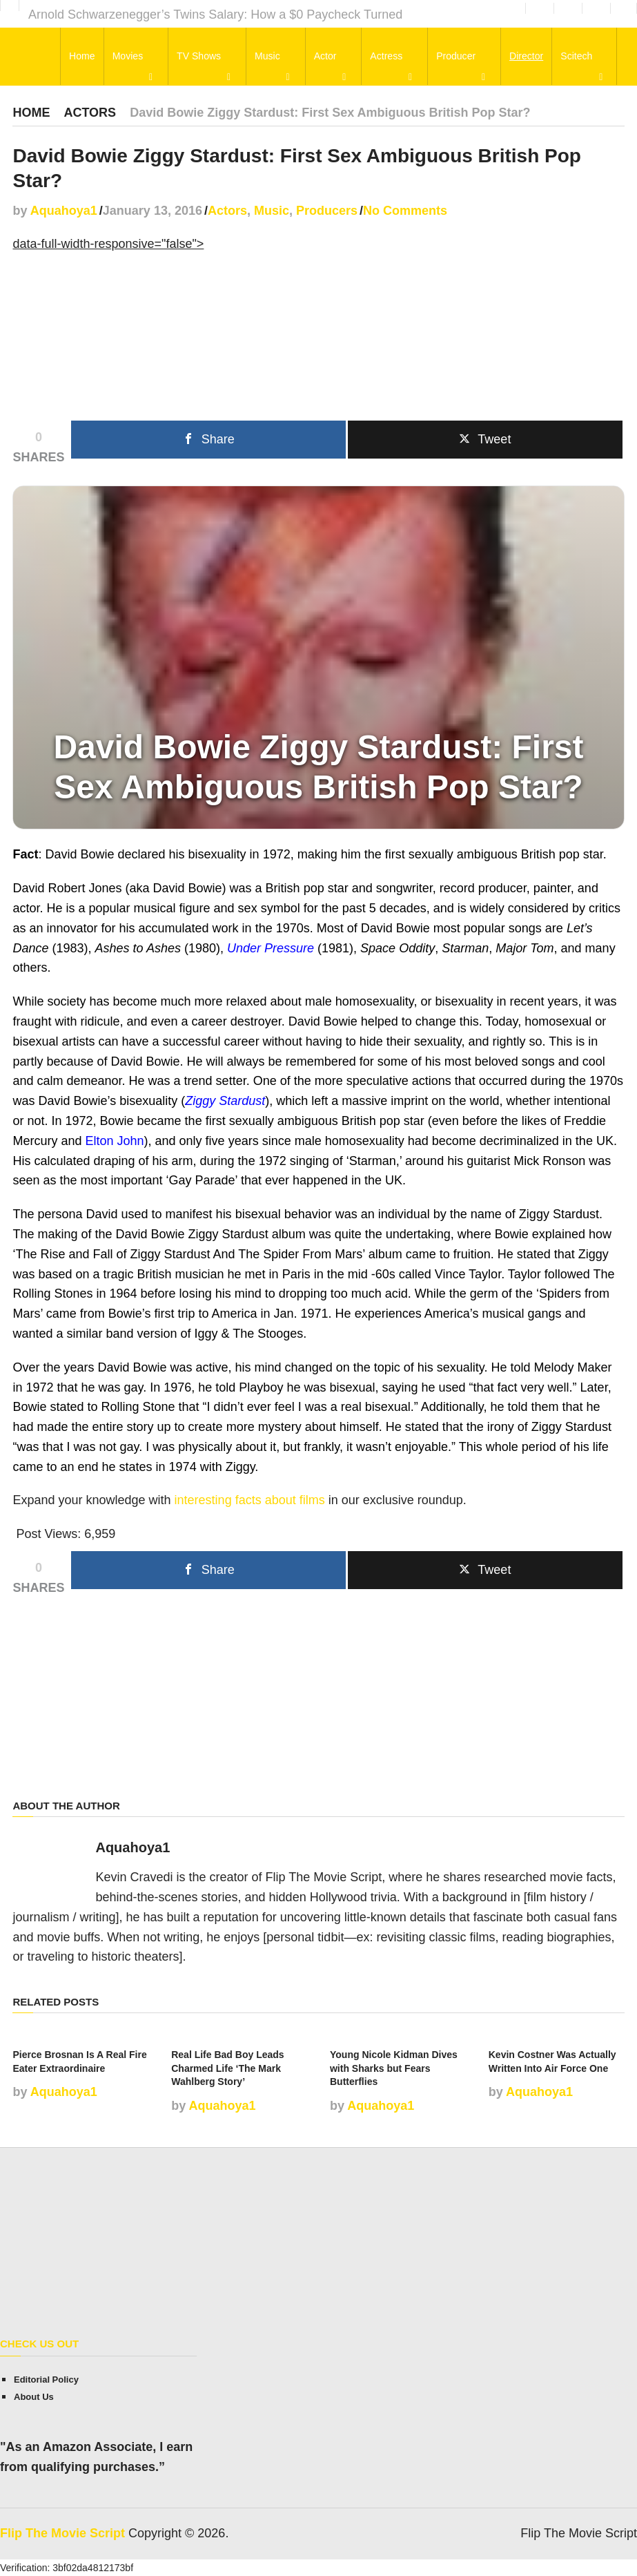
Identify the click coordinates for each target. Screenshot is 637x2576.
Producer (455, 56)
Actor (326, 56)
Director (525, 56)
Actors (89, 112)
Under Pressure (270, 948)
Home (85, 56)
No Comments (405, 211)
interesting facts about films (250, 1500)
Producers (326, 211)
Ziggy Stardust (225, 1101)
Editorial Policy (46, 2379)
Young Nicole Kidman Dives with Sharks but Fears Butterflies (394, 2068)
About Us (34, 2397)
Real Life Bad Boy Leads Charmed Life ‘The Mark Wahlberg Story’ (227, 2068)
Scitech (575, 56)
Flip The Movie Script (62, 2533)
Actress (386, 56)
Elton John (115, 1141)
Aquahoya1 (63, 211)
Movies (130, 56)
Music (269, 56)
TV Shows (201, 56)
